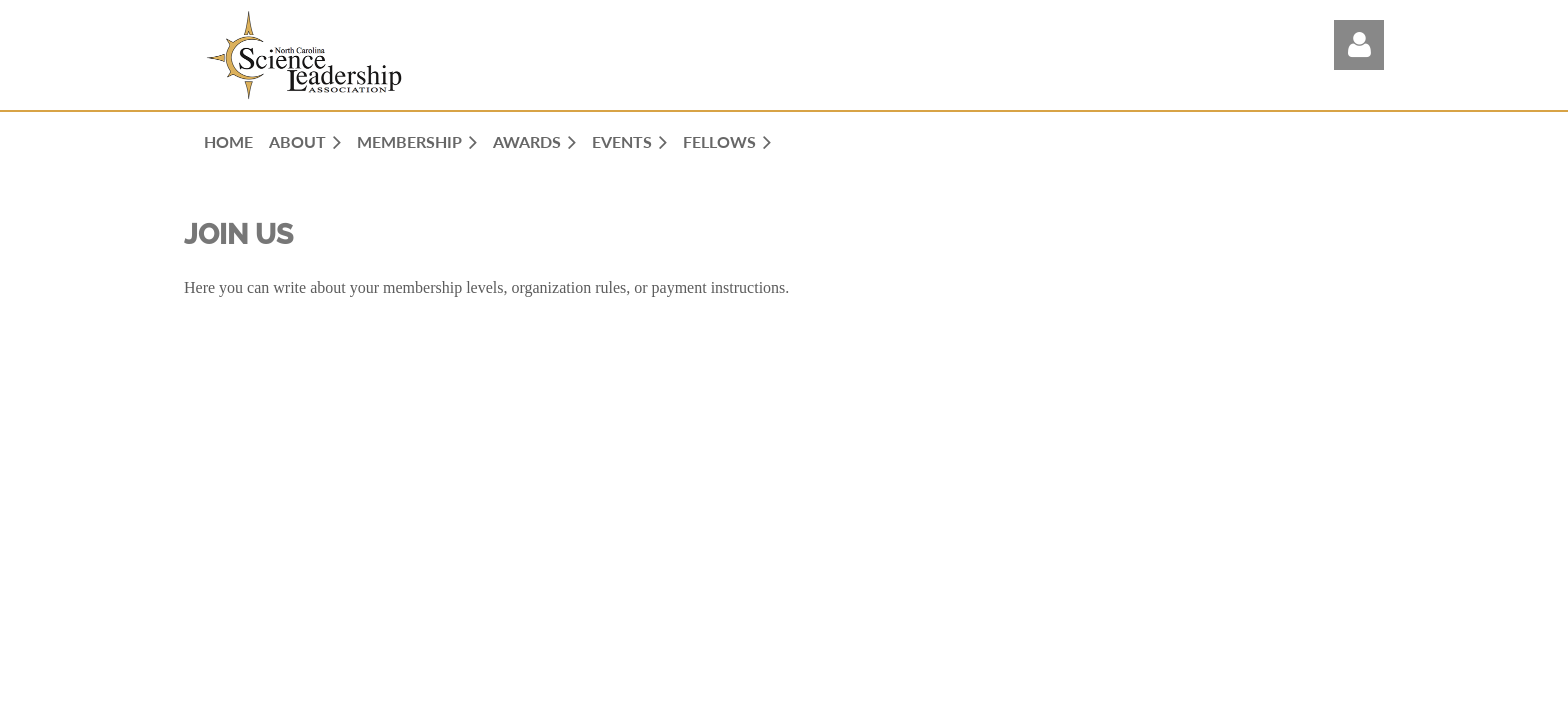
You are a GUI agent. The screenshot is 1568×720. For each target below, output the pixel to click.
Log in (1359, 45)
